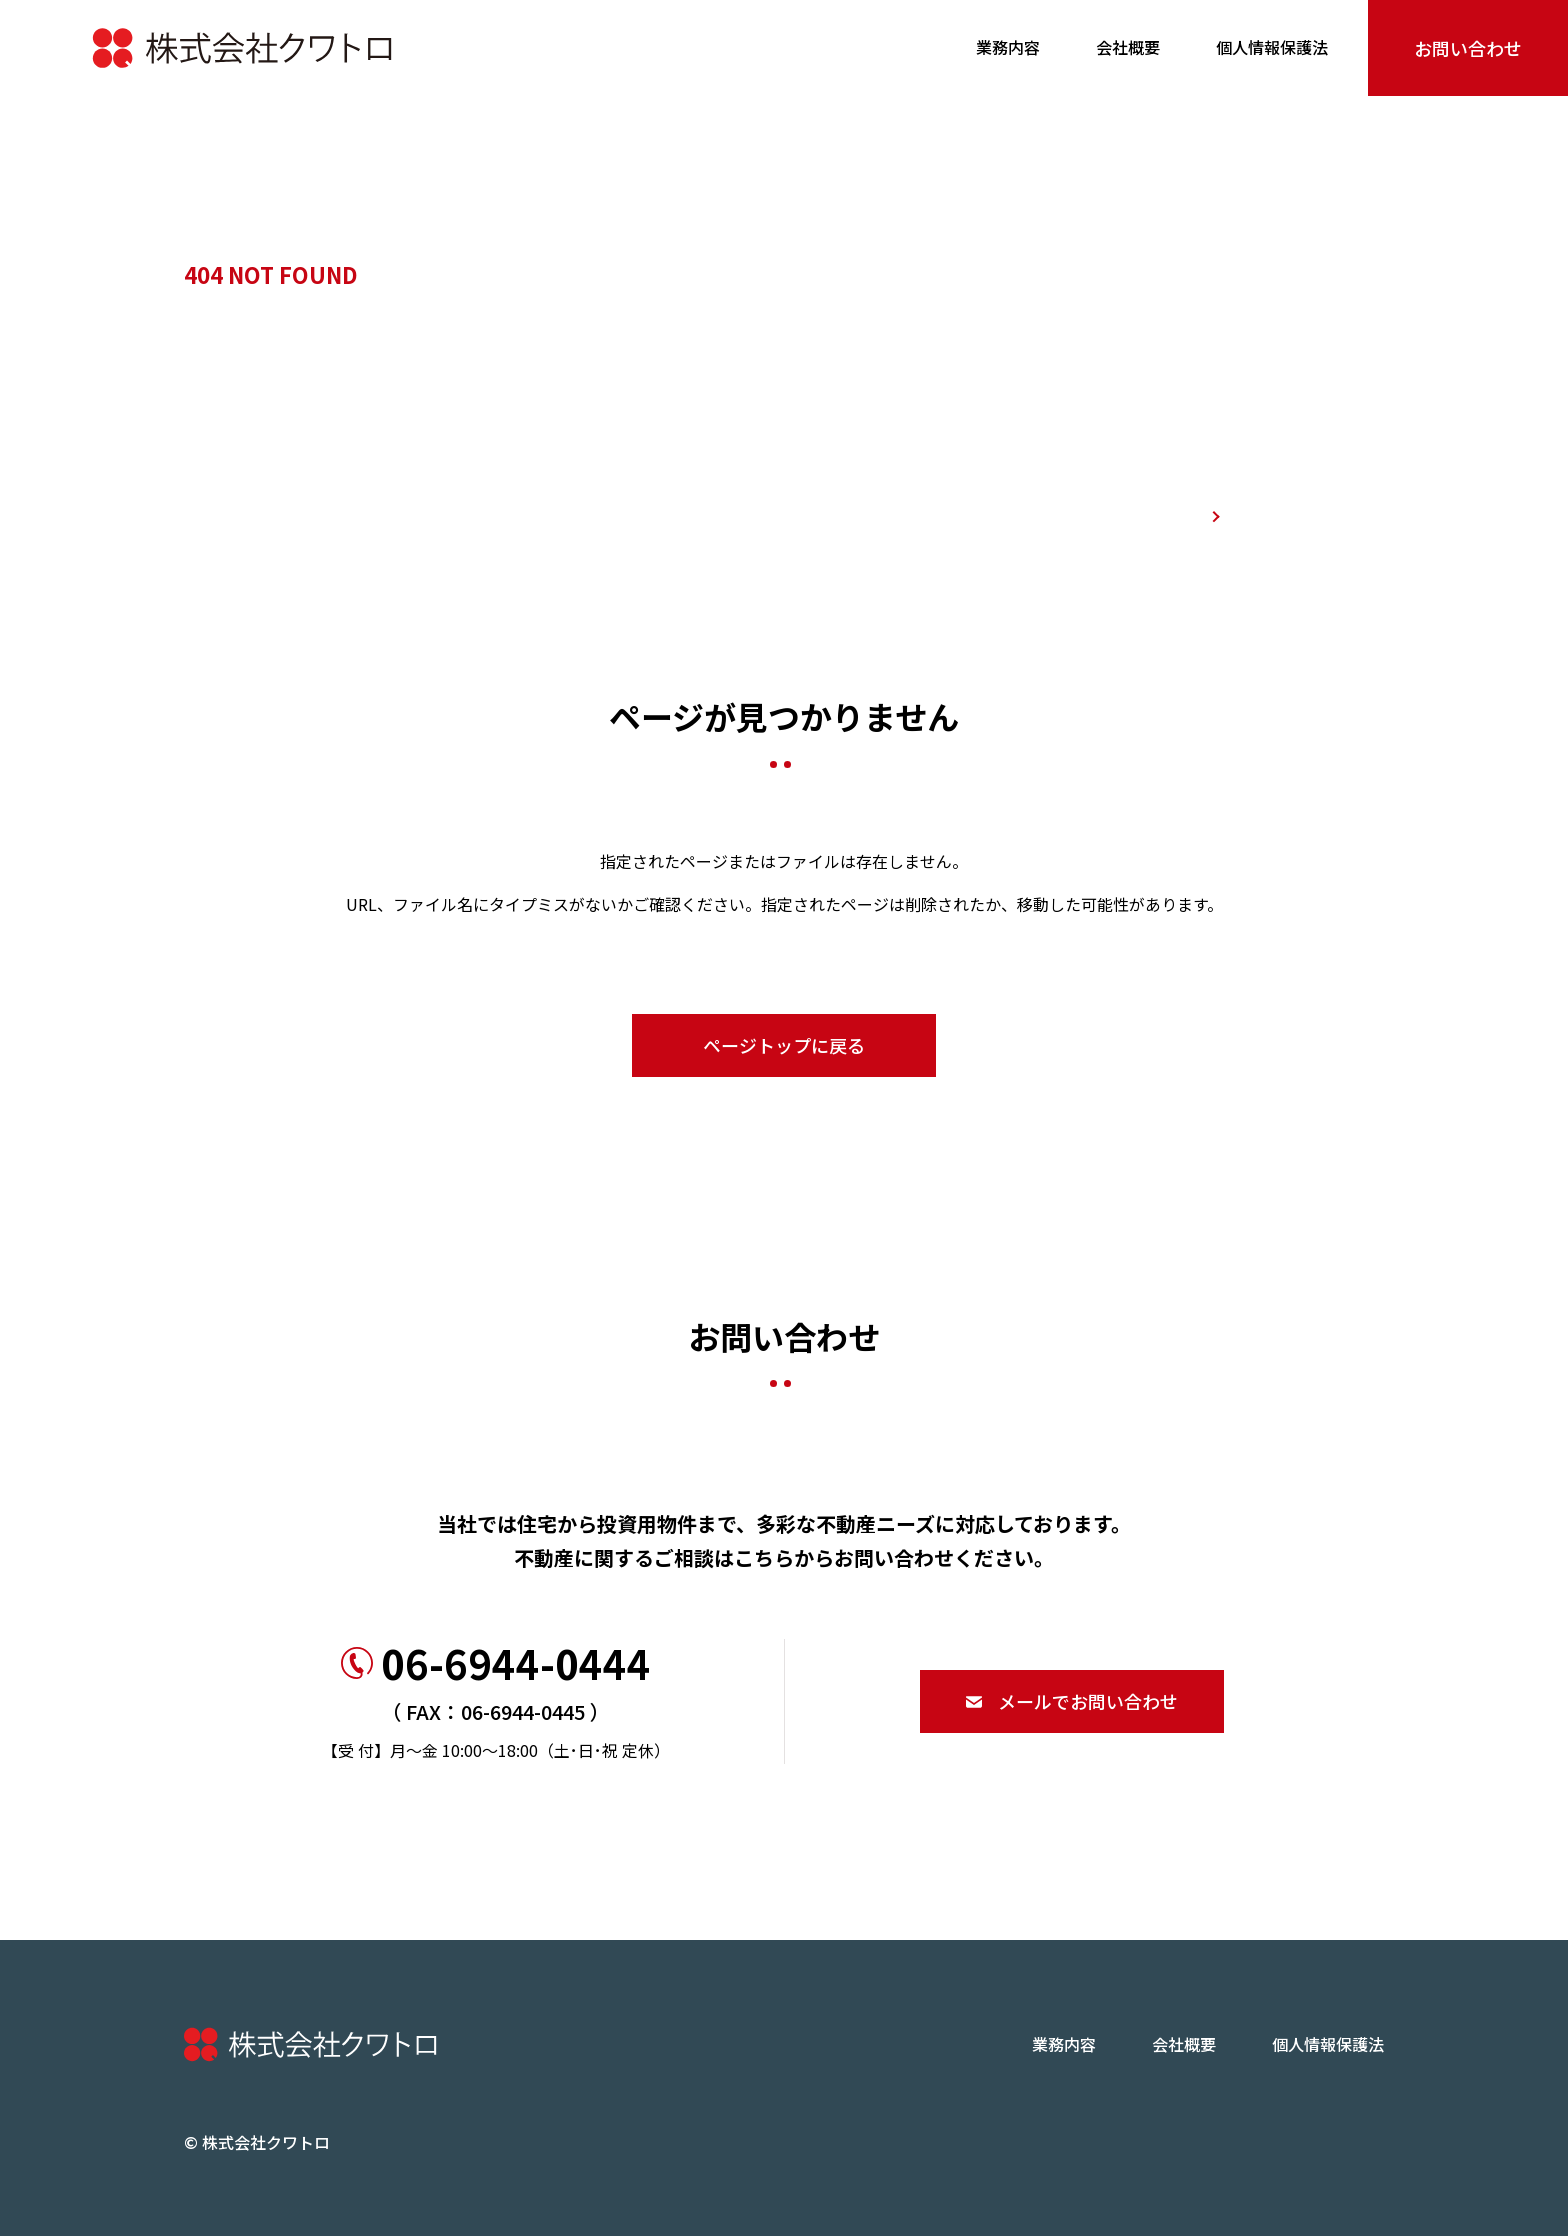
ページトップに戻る (784, 1045)
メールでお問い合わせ (1072, 1701)
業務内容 (1008, 47)
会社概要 (1128, 47)
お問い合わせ (1468, 48)
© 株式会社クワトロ (257, 2142)
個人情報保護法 (1272, 47)
